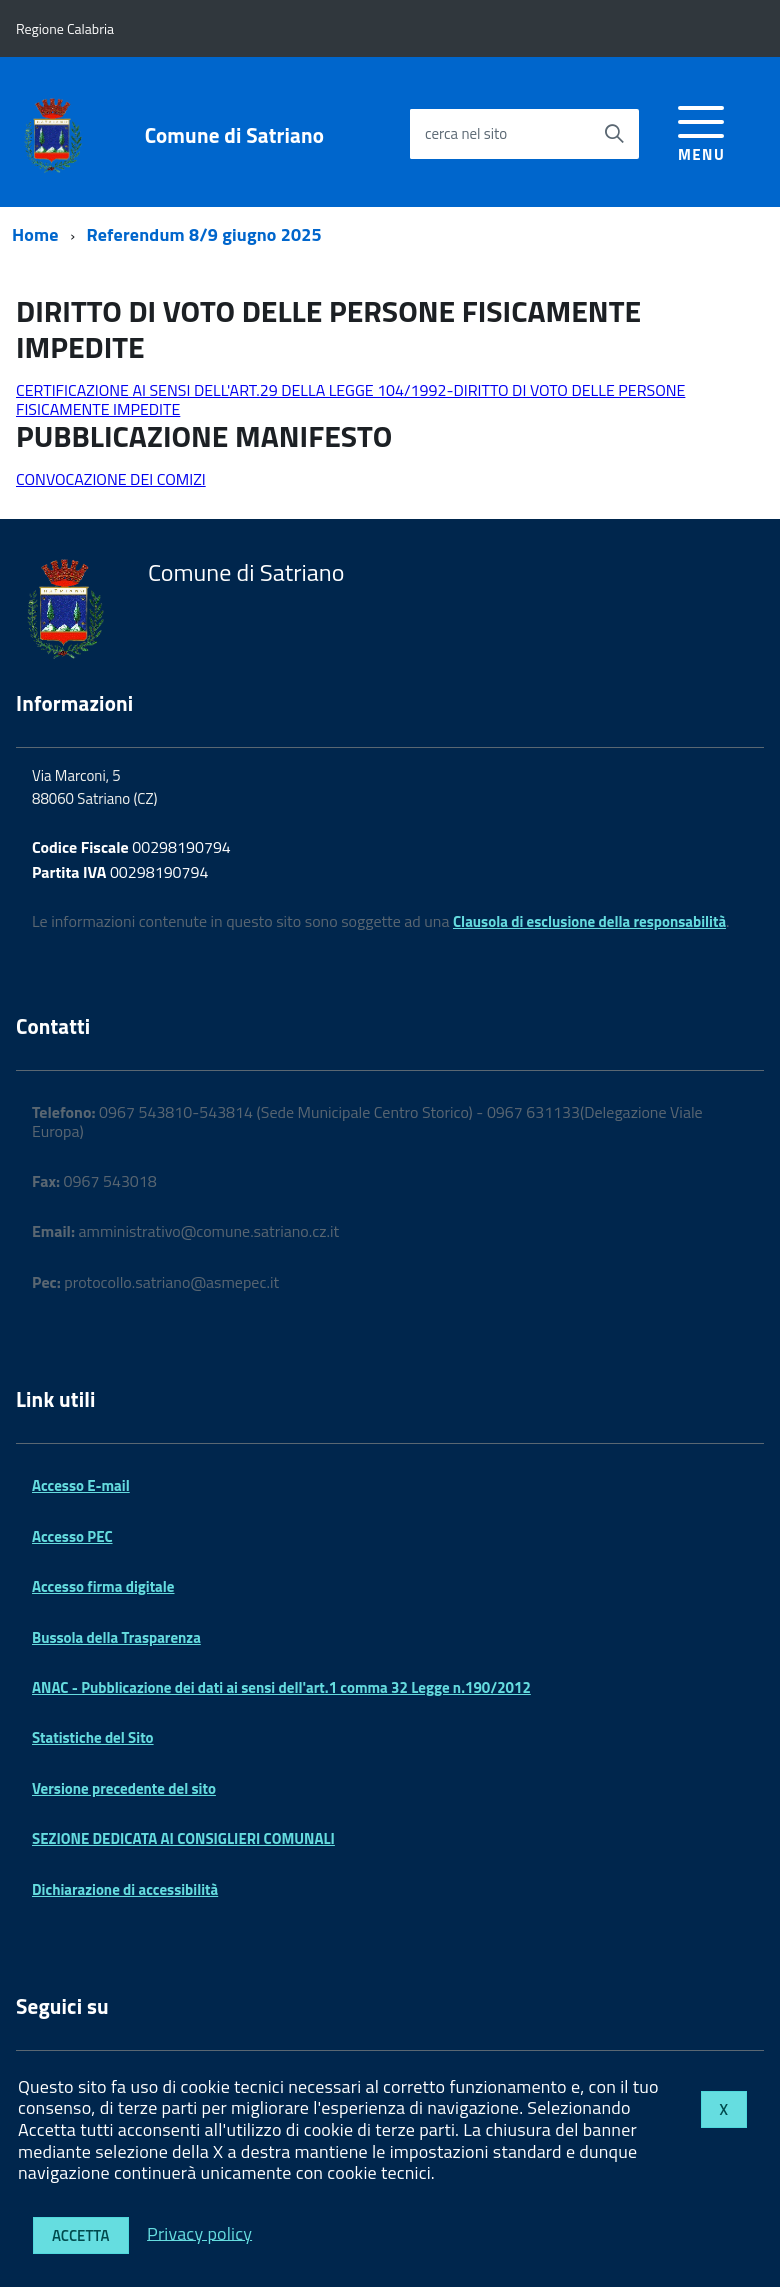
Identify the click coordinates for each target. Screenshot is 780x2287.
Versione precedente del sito (124, 1788)
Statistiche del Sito (93, 1737)
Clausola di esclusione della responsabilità (589, 921)
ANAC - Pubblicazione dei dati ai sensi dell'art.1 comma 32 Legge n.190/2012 (281, 1687)
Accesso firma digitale (103, 1586)
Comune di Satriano (234, 135)
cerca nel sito (466, 133)
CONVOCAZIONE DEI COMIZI (111, 479)
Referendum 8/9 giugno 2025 (204, 234)
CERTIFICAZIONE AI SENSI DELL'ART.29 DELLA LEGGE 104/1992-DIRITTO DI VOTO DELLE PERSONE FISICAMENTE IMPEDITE (350, 399)
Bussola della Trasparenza (116, 1637)
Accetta (81, 2235)
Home (35, 234)
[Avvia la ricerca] (614, 134)
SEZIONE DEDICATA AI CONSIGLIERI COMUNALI (183, 1838)
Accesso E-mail (81, 1485)
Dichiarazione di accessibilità (125, 1889)
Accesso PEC (72, 1536)
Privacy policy (199, 2232)
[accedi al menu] (701, 130)
